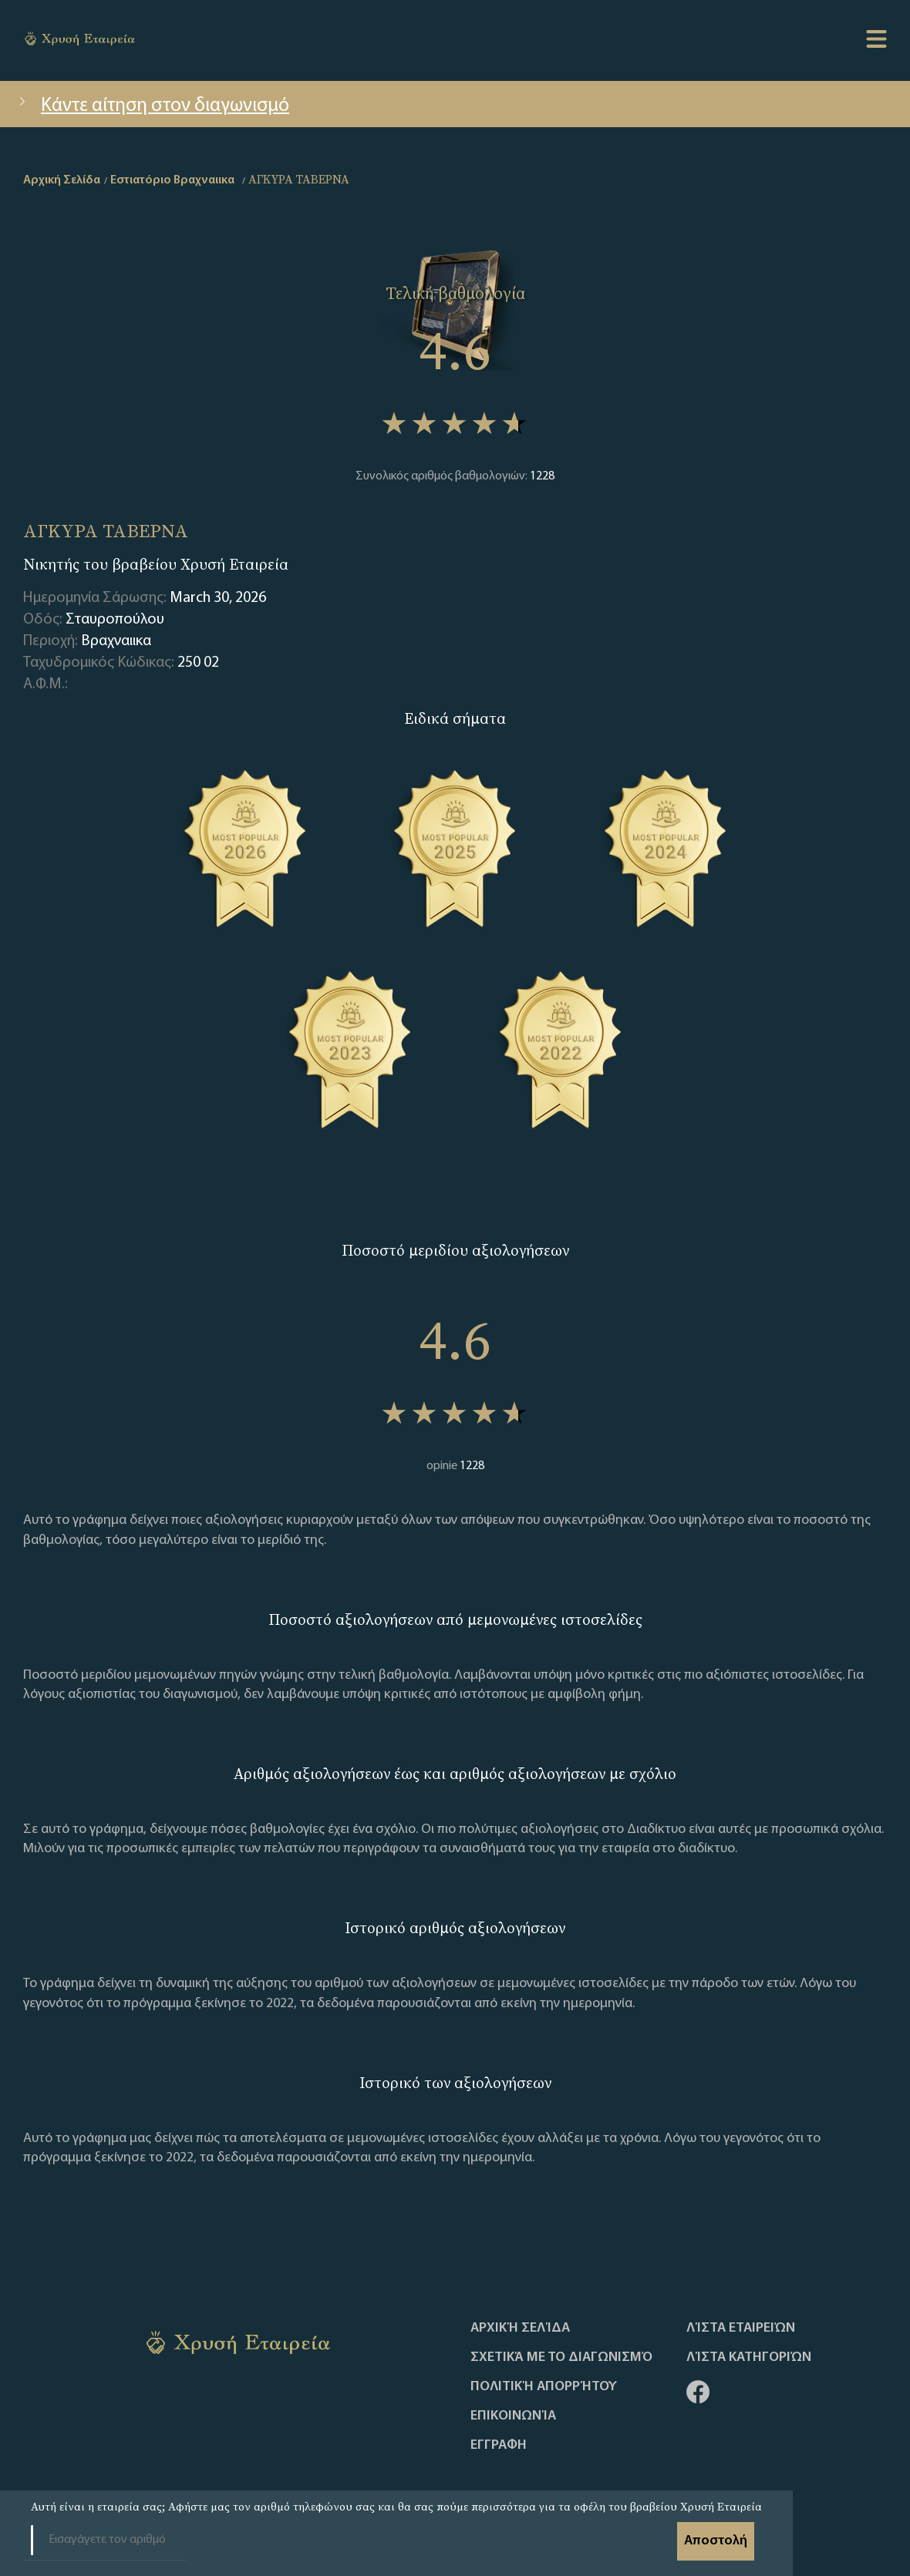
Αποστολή (715, 2541)
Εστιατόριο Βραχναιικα (172, 180)
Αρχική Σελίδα (520, 2329)
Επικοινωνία (513, 2416)
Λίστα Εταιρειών (740, 2329)
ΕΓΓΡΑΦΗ (498, 2446)
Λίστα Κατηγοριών (748, 2358)
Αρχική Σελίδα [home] (61, 180)
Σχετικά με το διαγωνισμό (561, 2358)
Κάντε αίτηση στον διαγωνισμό (152, 106)
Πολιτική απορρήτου (543, 2387)
